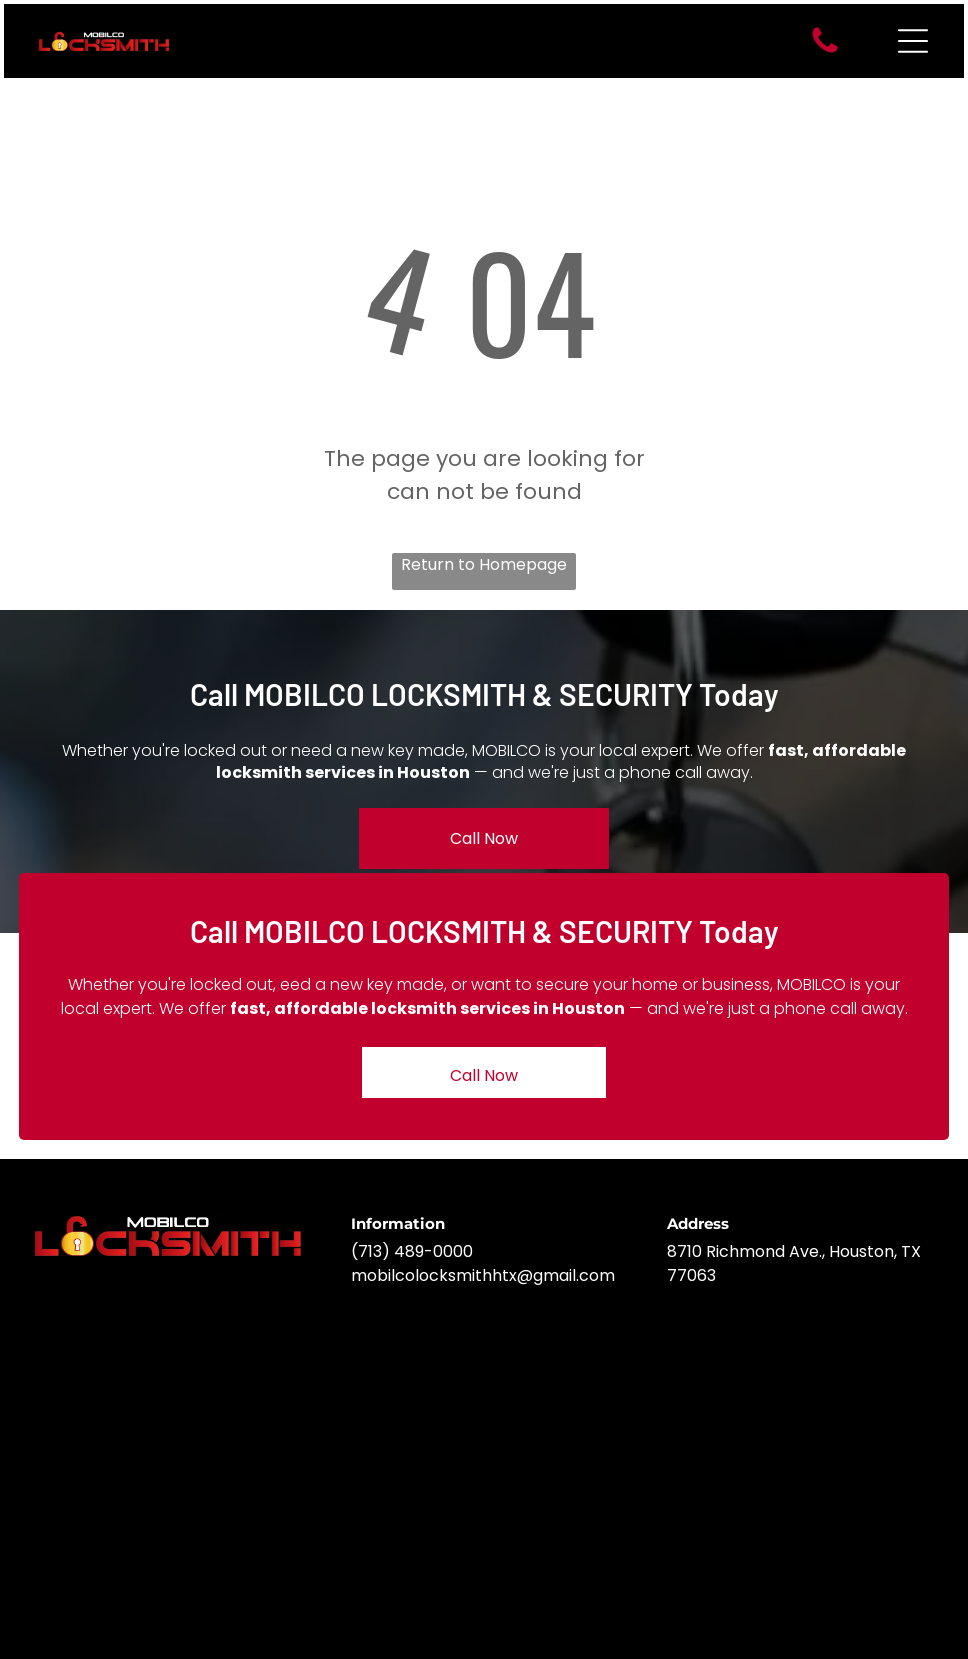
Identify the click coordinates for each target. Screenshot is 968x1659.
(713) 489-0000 (412, 1251)
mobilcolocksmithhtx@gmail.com (483, 1275)
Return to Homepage (484, 564)
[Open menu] (913, 41)
